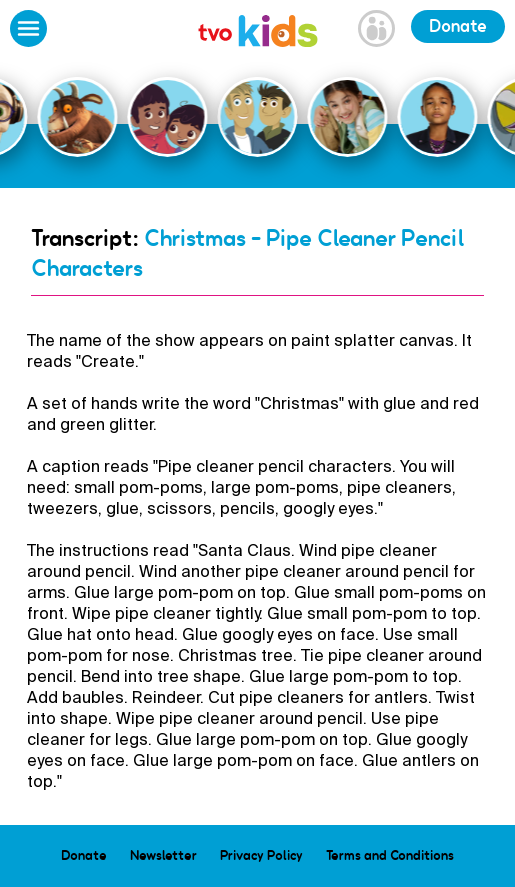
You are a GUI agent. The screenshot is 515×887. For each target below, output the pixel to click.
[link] (258, 33)
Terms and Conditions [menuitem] (390, 855)
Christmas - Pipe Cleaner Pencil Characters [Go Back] (247, 253)
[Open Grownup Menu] (376, 31)
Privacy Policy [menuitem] (261, 855)
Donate (458, 26)
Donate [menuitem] (84, 855)
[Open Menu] (28, 31)
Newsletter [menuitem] (163, 855)
